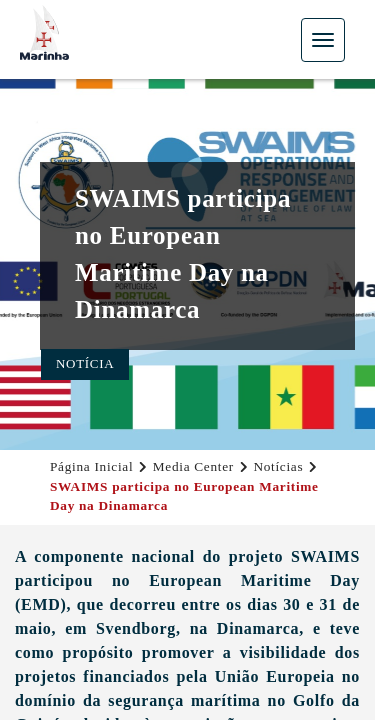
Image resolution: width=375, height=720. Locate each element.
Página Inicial (91, 466)
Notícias (278, 466)
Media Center (193, 466)
